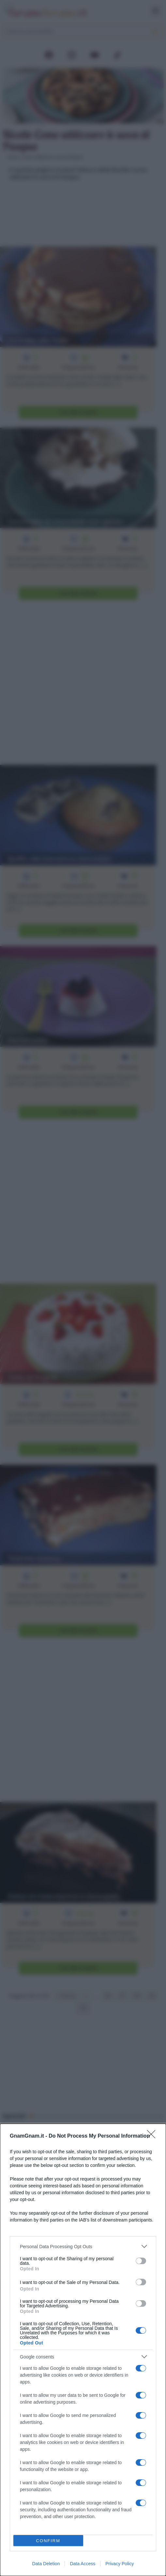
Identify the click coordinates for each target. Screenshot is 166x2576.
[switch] (141, 2261)
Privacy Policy (119, 2563)
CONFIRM (48, 2540)
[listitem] (83, 2246)
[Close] (153, 2136)
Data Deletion (46, 2563)
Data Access (82, 2563)
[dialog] (83, 2350)
